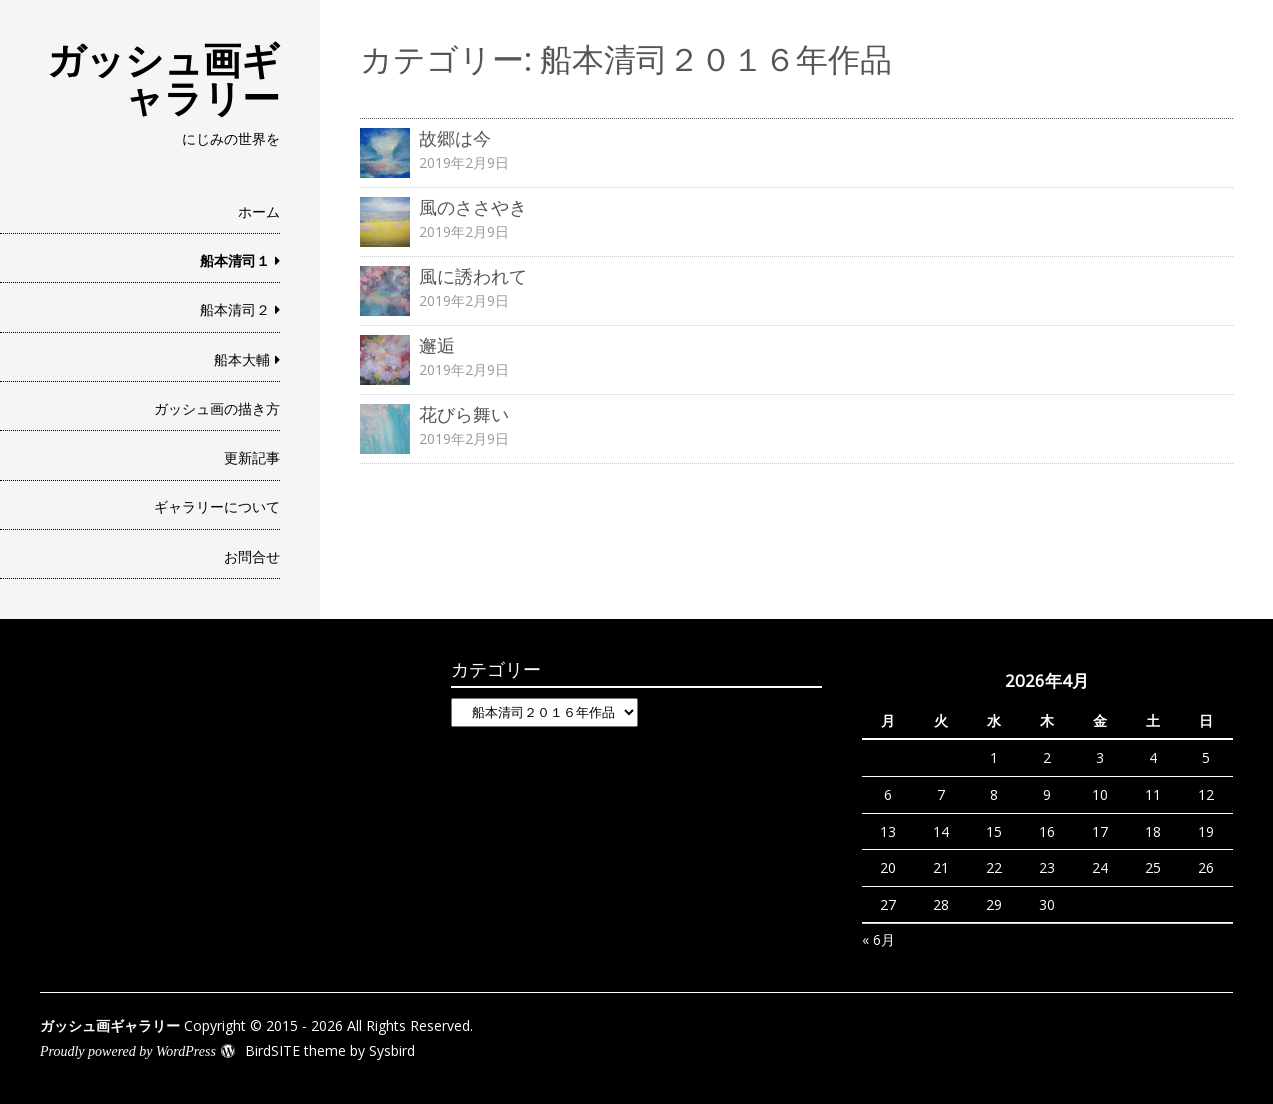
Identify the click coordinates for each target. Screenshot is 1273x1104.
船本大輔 (242, 359)
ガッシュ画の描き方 (217, 408)
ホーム (259, 211)
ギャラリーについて (217, 506)
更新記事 (252, 457)
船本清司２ (235, 309)
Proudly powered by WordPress (128, 1051)
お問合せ (252, 556)
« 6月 (878, 939)
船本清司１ (235, 260)
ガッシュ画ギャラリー (163, 78)
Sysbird (392, 1050)
